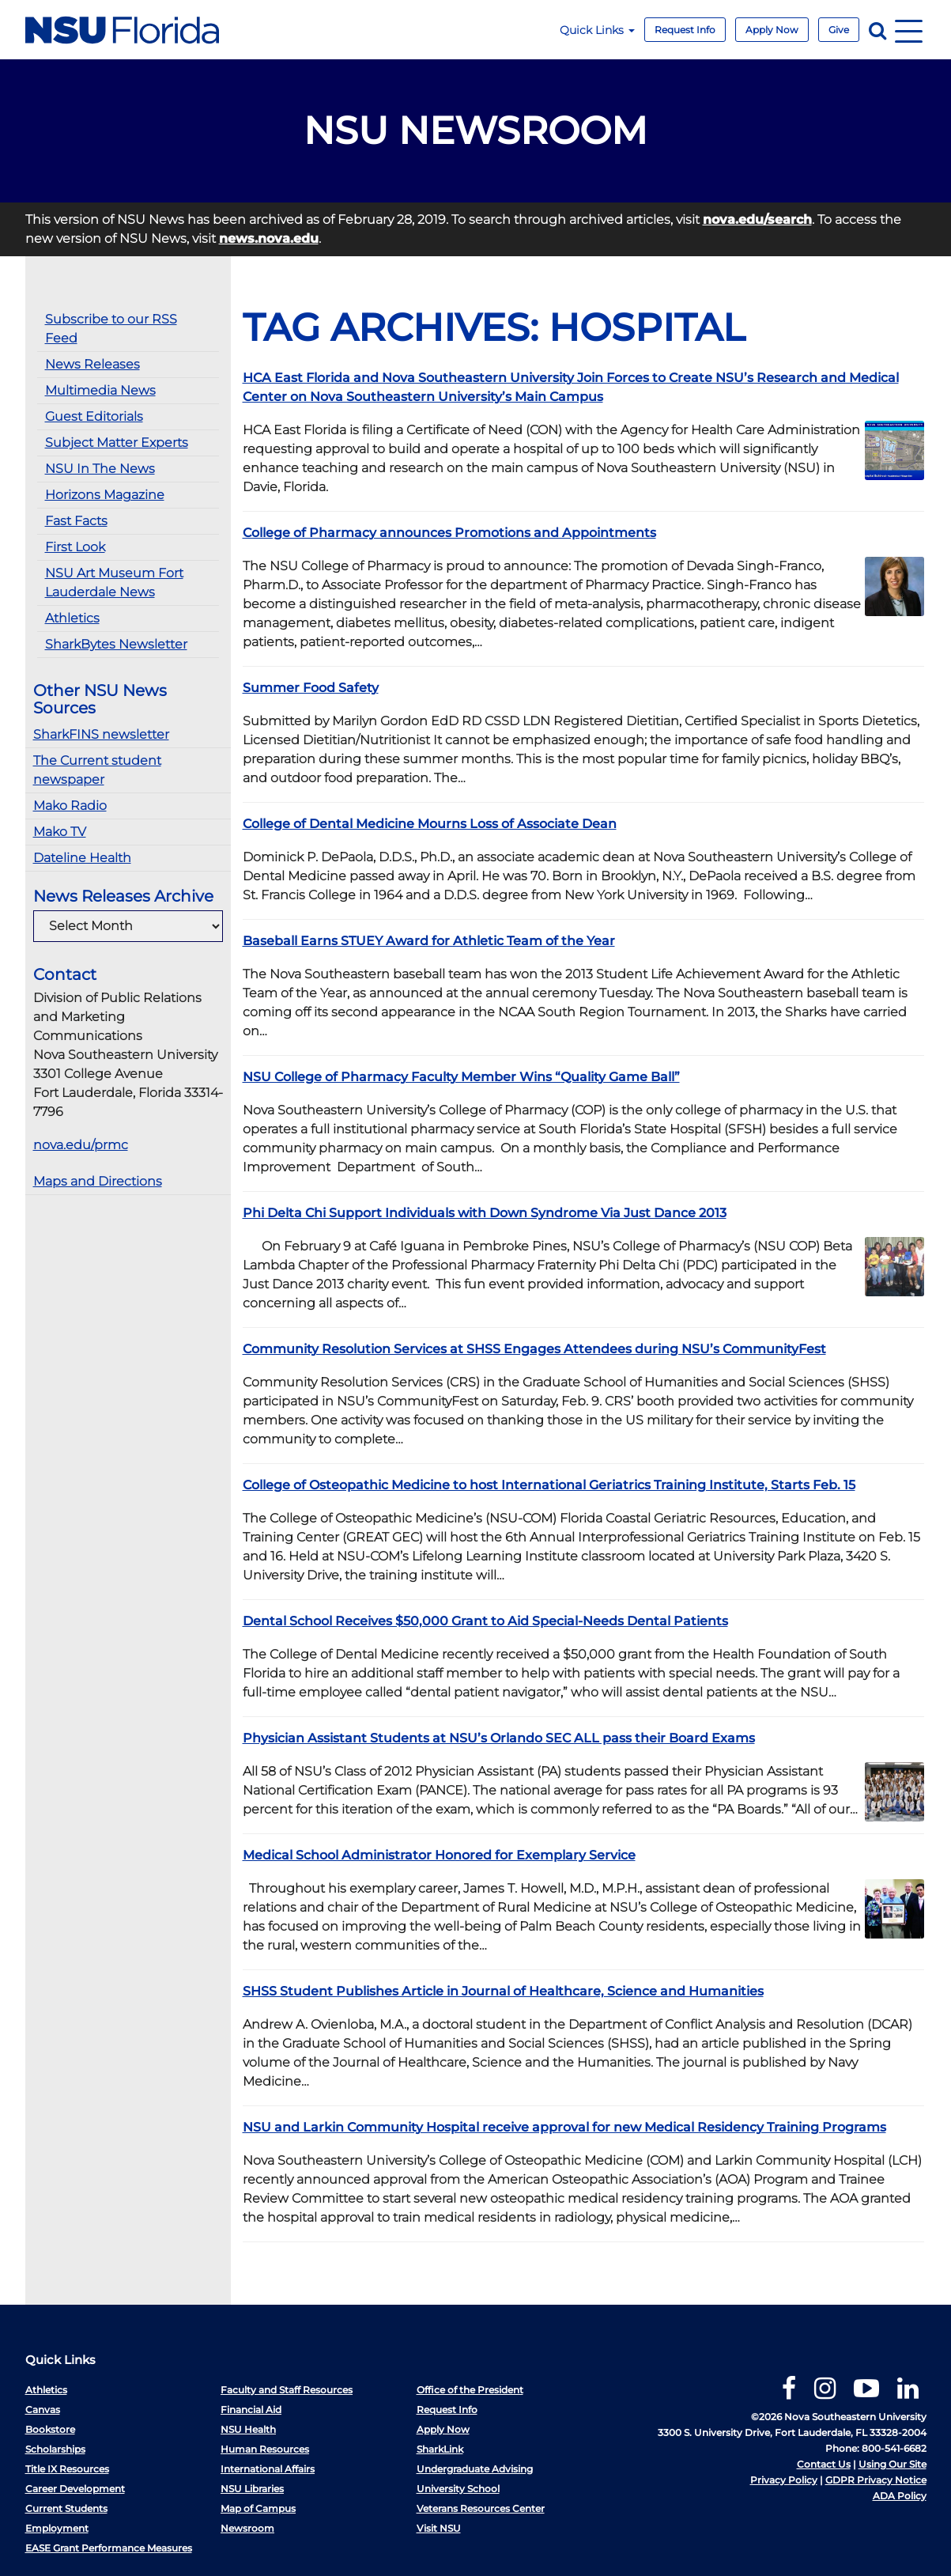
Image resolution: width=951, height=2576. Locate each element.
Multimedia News (100, 390)
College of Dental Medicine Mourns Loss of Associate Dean (430, 823)
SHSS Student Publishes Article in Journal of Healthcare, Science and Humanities (503, 1991)
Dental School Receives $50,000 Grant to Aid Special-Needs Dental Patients (485, 1620)
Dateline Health (82, 857)
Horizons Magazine (104, 494)
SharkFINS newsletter (101, 734)
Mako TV (59, 831)
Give (838, 30)
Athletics (72, 618)
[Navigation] (908, 29)
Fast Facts (76, 520)
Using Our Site (892, 2464)
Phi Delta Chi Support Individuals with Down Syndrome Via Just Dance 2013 (484, 1212)
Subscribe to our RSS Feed (111, 329)
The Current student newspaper (97, 770)
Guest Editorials (94, 416)
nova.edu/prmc (80, 1144)
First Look (75, 546)
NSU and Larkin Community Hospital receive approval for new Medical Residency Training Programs (564, 2127)
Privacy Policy (783, 2480)
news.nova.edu (269, 238)
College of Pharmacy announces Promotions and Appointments (449, 532)
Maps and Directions (97, 1181)
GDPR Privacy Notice (875, 2480)
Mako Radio (70, 805)
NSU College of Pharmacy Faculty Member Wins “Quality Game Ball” (461, 1076)
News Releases (92, 364)
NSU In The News (100, 468)
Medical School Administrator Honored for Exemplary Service (439, 1855)
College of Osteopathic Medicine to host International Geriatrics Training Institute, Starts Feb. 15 (549, 1484)
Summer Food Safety (311, 687)
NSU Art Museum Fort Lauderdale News (114, 583)
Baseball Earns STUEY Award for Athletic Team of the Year (429, 940)
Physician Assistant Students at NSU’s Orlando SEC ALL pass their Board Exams (499, 1738)
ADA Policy (899, 2496)
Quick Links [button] (597, 30)
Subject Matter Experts (116, 442)
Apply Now (771, 30)
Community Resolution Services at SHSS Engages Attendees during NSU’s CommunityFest (534, 1348)
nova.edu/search (757, 219)
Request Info (685, 30)
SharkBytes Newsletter (116, 644)
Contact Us (824, 2464)
